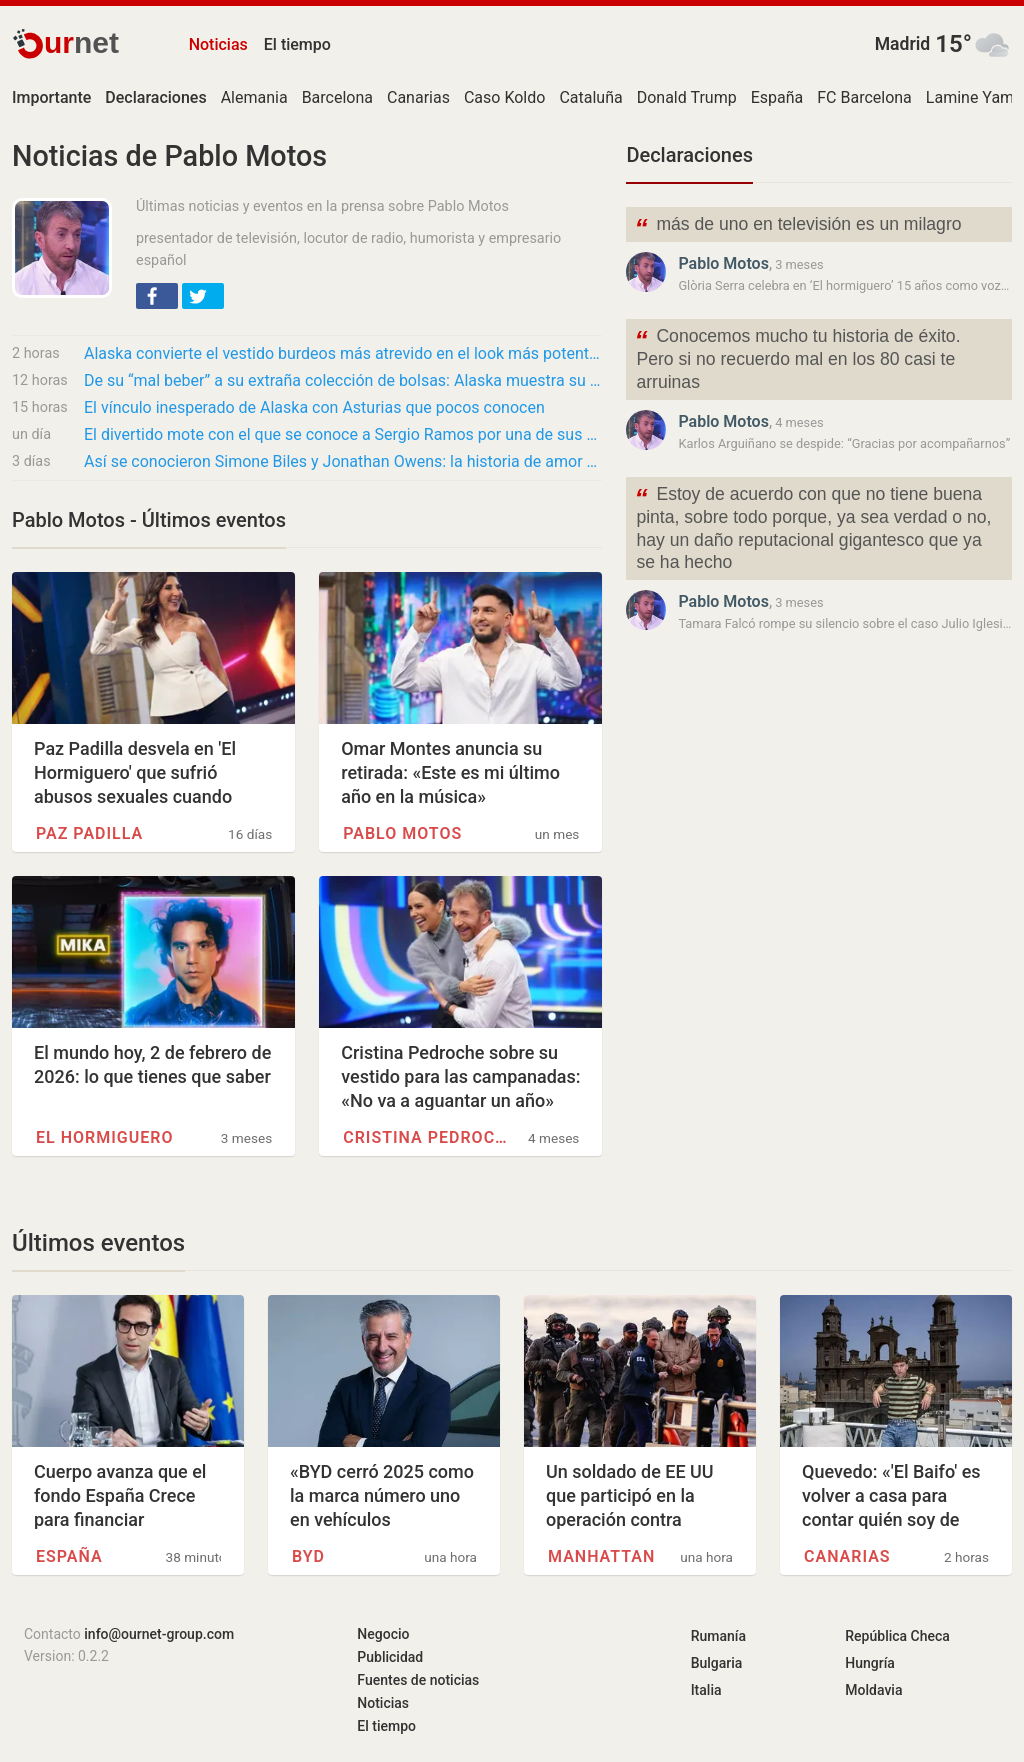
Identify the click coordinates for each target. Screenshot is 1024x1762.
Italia (706, 1690)
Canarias (418, 97)
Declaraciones (689, 155)
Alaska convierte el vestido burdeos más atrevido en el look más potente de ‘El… (343, 353)
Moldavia (873, 1690)
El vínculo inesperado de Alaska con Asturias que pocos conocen (314, 407)
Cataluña (590, 97)
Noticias (218, 44)
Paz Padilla (89, 833)
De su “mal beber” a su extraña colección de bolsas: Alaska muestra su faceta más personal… (343, 380)
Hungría (870, 1663)
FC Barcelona (864, 97)
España (777, 97)
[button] (157, 296)
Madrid (903, 44)
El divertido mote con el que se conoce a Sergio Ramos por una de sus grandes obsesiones (343, 434)
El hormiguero (104, 1137)
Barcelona (337, 97)
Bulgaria (717, 1663)
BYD (308, 1556)
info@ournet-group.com (159, 1634)
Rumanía (718, 1636)
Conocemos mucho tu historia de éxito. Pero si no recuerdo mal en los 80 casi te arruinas (797, 357)
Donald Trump (687, 97)
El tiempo (297, 44)
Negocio (383, 1634)
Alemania (254, 97)
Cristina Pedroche (425, 1137)
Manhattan (601, 1556)
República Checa (897, 1636)
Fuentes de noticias (418, 1680)
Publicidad (390, 1657)
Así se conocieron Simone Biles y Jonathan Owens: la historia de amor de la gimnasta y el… (343, 461)
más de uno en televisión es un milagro (797, 226)
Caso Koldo (504, 97)
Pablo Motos (402, 833)
